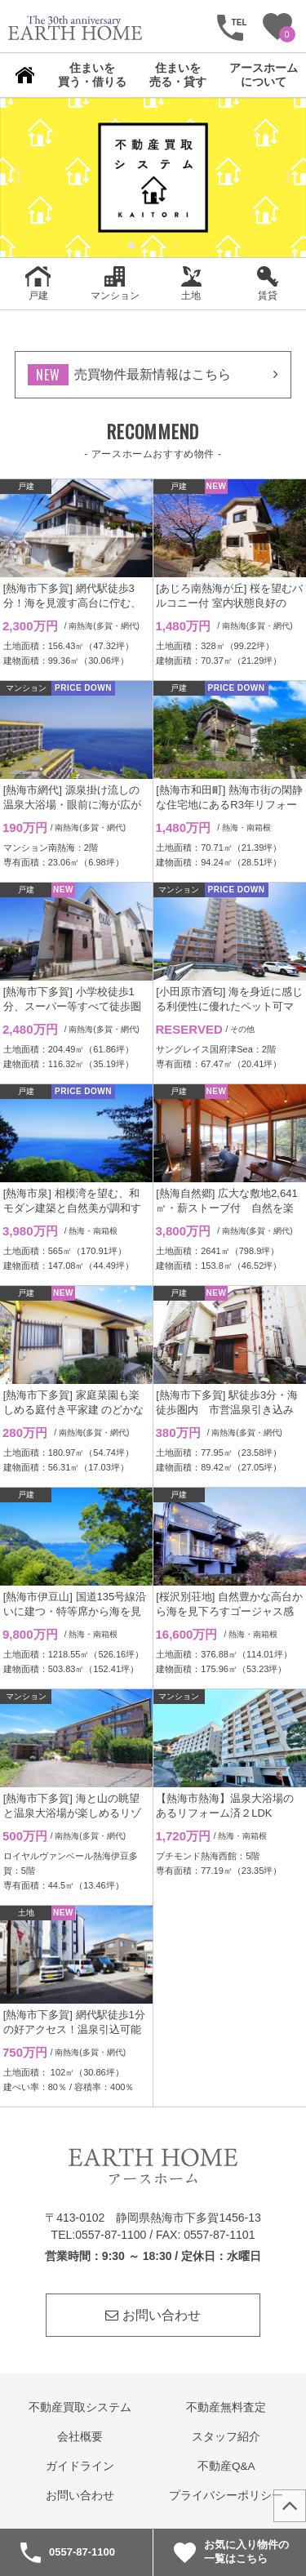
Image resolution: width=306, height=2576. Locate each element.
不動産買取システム (80, 2407)
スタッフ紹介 (226, 2437)
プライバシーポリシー (226, 2495)
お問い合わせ (152, 2315)
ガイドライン (80, 2466)
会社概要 (80, 2437)
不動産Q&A (226, 2466)
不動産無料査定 (226, 2407)
